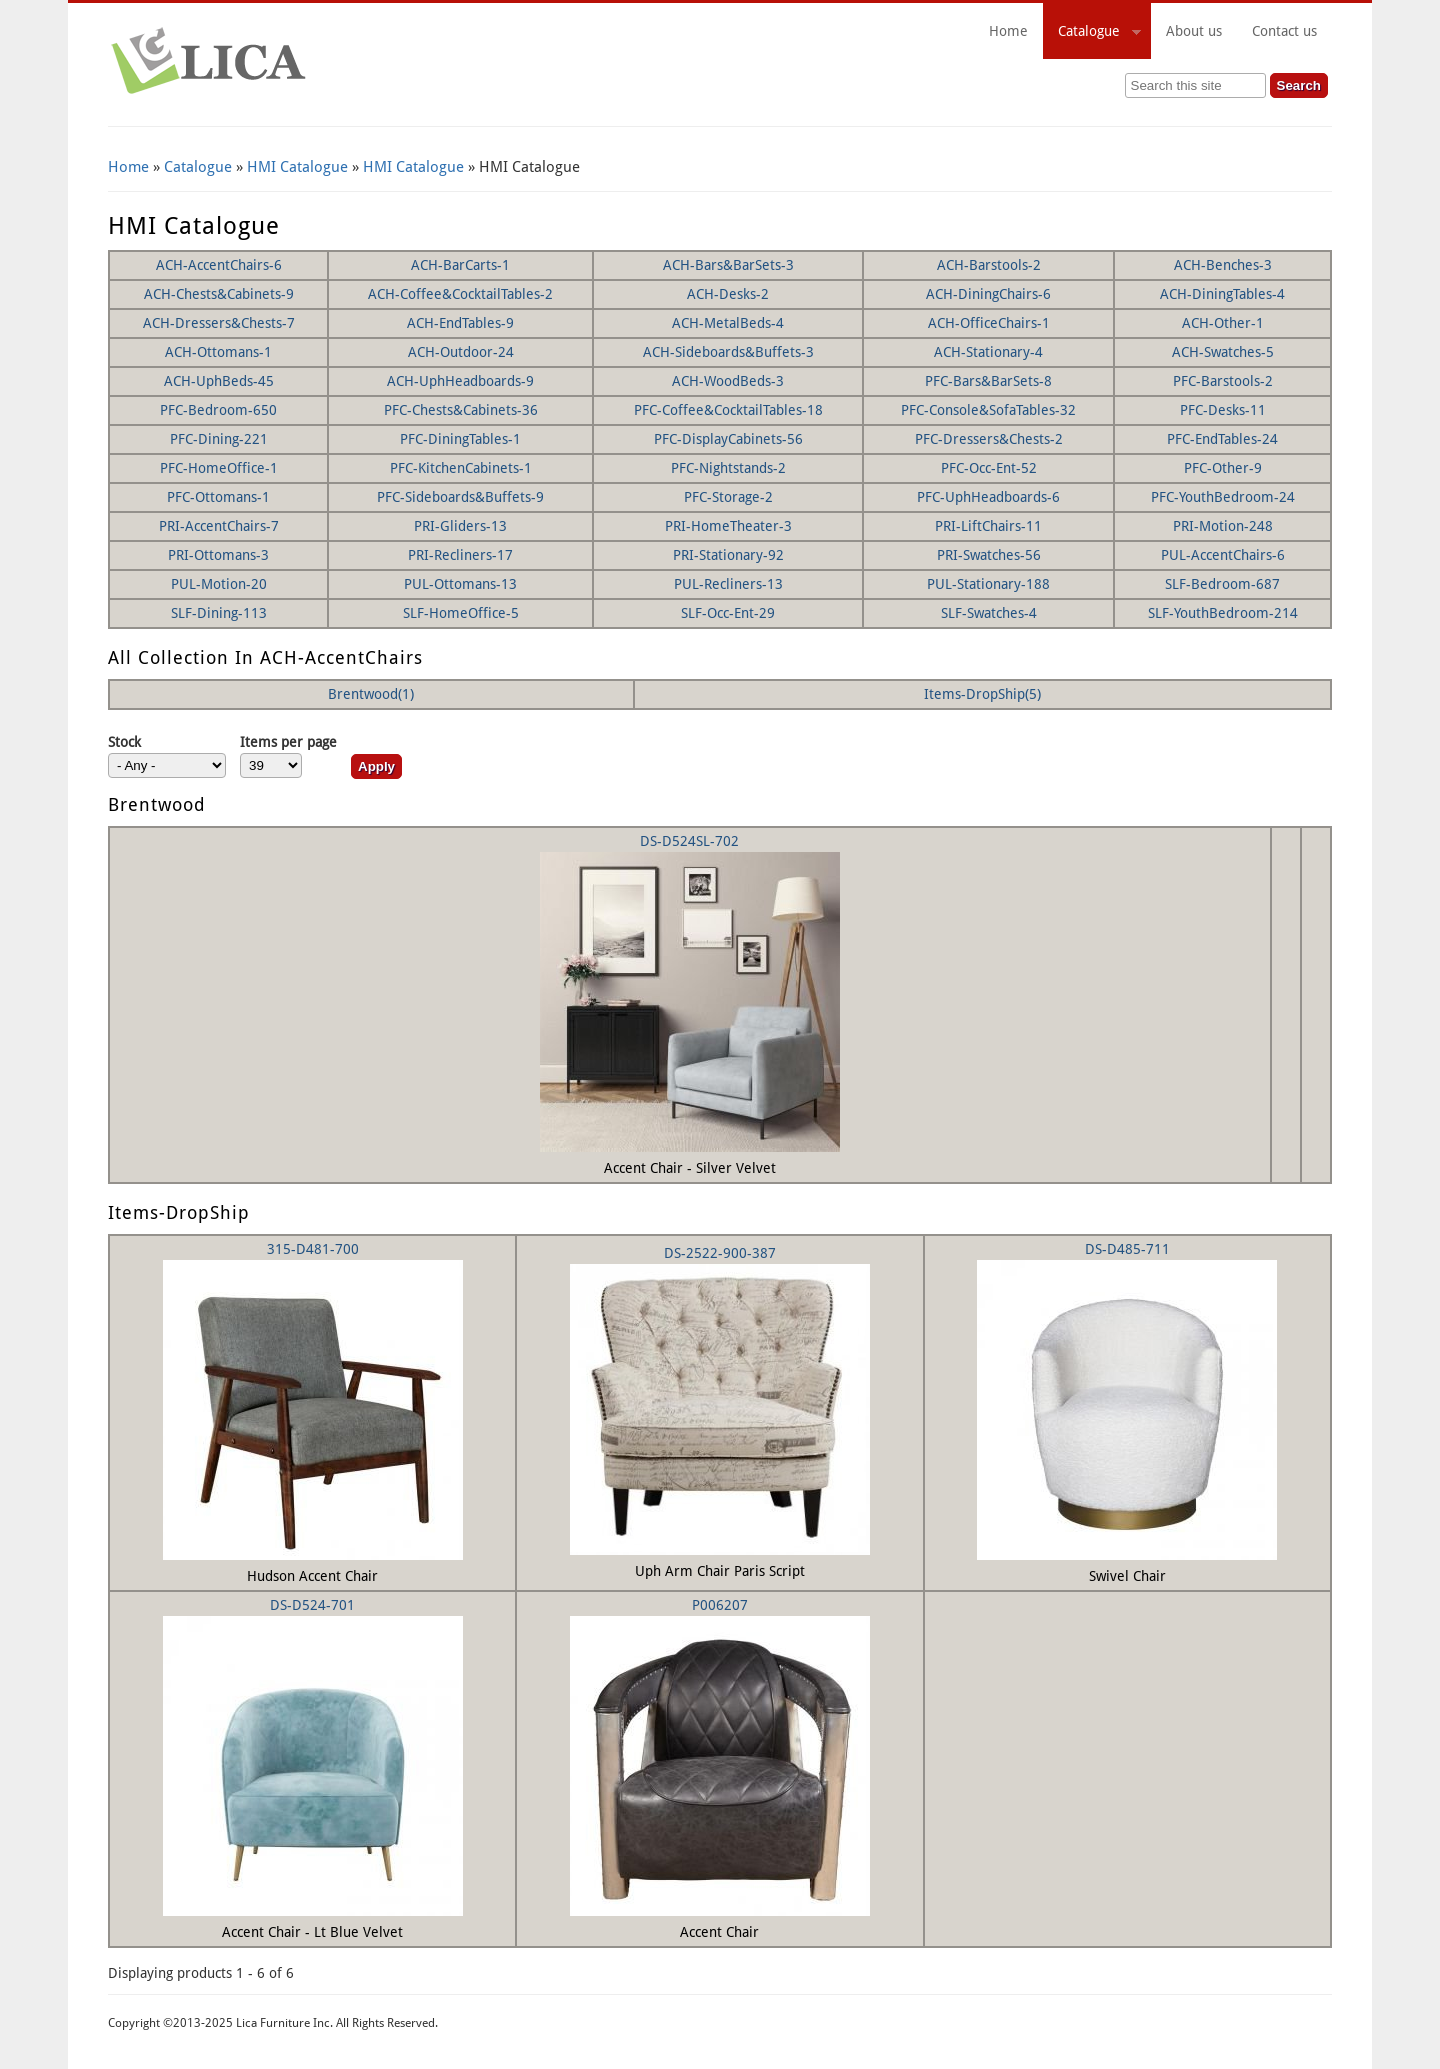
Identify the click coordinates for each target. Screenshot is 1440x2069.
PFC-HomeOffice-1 (219, 468)
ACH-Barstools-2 (989, 265)
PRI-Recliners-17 (460, 555)
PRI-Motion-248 (1223, 526)
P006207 (720, 1605)
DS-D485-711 (1127, 1249)
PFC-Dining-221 (219, 439)
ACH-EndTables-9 (460, 323)
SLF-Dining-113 (219, 613)
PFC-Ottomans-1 (218, 497)
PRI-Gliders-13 (460, 526)
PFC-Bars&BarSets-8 (988, 381)
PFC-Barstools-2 (1223, 381)
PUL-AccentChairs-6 (1223, 555)
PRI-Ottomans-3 (218, 555)
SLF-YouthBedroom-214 (1223, 613)
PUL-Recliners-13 (728, 584)
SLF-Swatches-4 (989, 613)
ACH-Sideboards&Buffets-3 (728, 352)
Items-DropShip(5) (982, 694)
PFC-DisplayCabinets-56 (728, 439)
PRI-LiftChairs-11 (988, 526)
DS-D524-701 (312, 1605)
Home (1008, 31)
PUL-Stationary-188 (988, 584)
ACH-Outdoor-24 (461, 352)
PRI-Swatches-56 (989, 555)
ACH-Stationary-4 (988, 352)
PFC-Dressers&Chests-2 (989, 439)
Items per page (288, 742)
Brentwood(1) (371, 694)
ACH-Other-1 (1223, 323)
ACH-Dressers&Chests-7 (219, 323)
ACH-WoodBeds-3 (728, 381)
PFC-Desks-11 (1223, 410)
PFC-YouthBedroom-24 (1223, 497)
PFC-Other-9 (1223, 468)
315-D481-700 (313, 1249)
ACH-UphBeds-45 (219, 381)
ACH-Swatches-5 (1223, 352)
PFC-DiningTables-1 (460, 439)
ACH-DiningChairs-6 (988, 294)
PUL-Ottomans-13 (460, 584)
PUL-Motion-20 (219, 584)
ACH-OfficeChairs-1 (989, 323)
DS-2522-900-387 (720, 1253)
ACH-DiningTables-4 (1222, 294)
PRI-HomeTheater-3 (728, 526)
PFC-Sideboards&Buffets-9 (460, 497)
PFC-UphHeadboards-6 (988, 497)
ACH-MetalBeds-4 (728, 323)
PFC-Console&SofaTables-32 (988, 410)
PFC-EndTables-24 (1222, 439)
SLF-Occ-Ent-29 (728, 613)
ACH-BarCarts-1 (460, 265)
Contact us (1284, 31)
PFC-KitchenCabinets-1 (461, 468)
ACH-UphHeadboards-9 (460, 381)
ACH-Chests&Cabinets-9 (219, 294)
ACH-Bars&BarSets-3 (728, 265)
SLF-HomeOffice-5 (461, 613)
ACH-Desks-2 (728, 294)
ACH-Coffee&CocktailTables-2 (460, 294)
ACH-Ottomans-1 (218, 352)
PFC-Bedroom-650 (218, 410)
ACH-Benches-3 (1223, 265)
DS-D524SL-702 (689, 841)
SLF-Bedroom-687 (1222, 584)
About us (1194, 31)
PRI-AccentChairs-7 (219, 526)
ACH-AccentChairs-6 (219, 265)
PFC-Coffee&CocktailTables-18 (728, 410)
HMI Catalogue (297, 167)
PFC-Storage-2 (728, 497)
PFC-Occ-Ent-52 (989, 468)
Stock (124, 742)
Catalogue (1092, 34)
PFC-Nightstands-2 (728, 468)
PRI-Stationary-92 (728, 555)
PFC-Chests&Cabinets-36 (461, 410)
